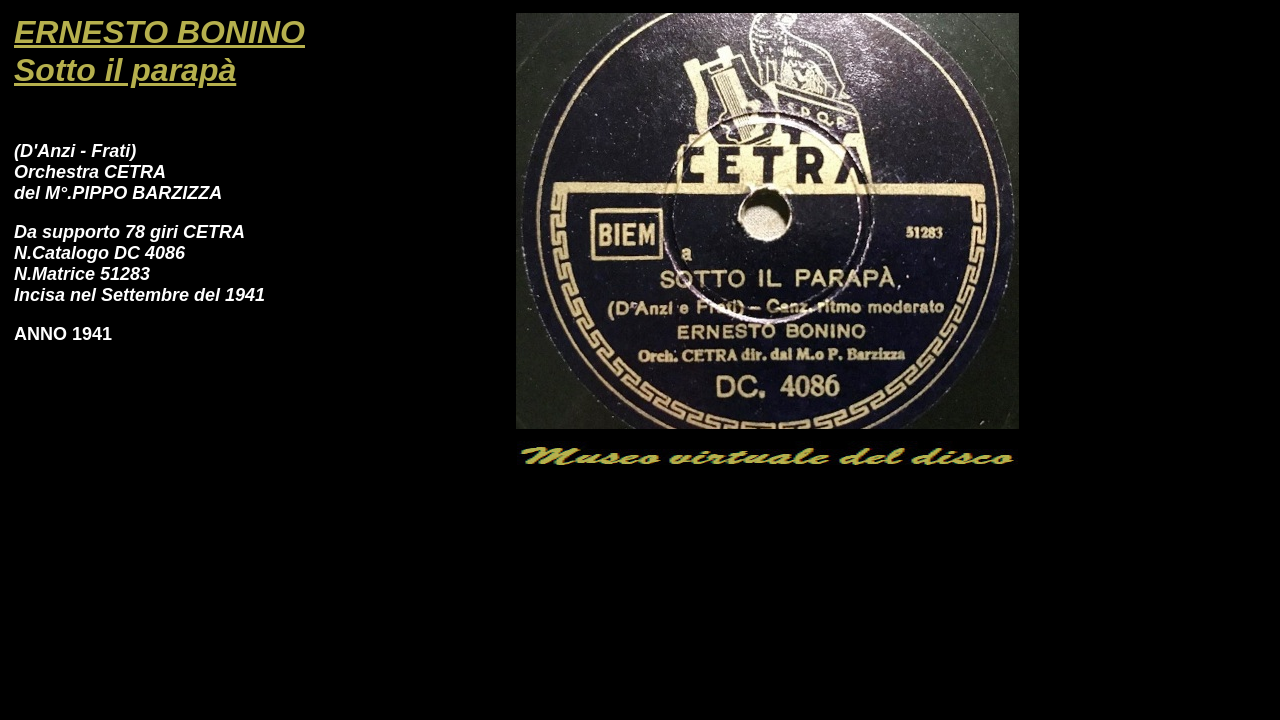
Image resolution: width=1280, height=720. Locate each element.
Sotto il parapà (125, 70)
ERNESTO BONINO (159, 32)
